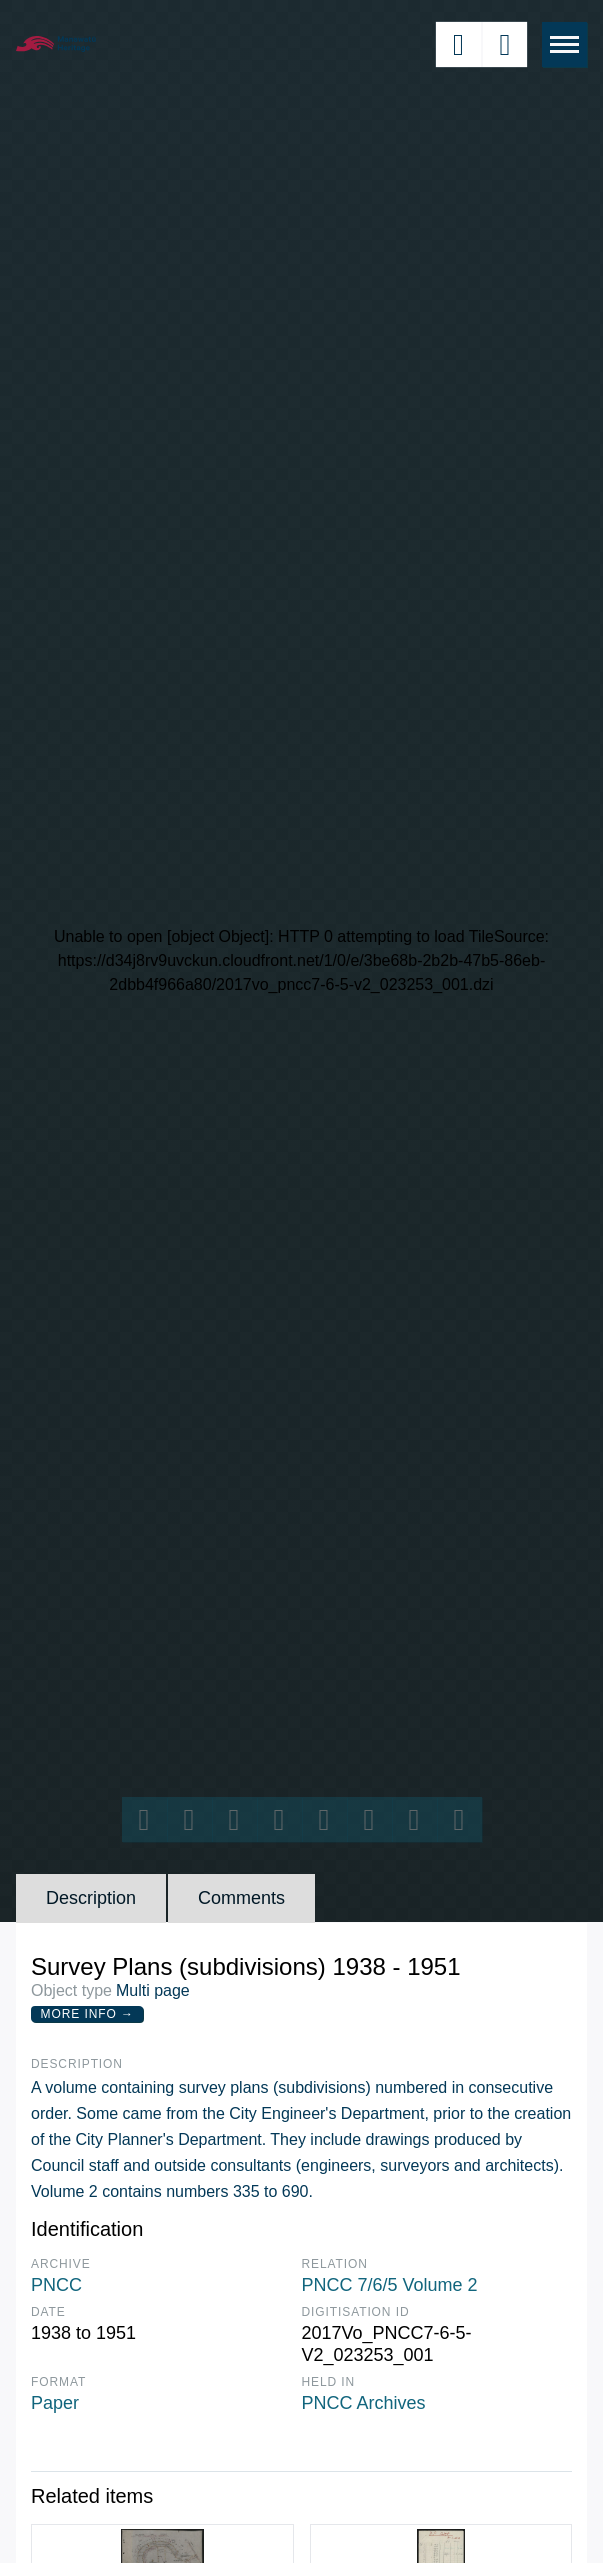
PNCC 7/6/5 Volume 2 (390, 2285)
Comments (241, 1898)
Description (91, 1898)
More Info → (87, 2014)
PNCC (56, 2285)
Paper (55, 2403)
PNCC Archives (364, 2403)
